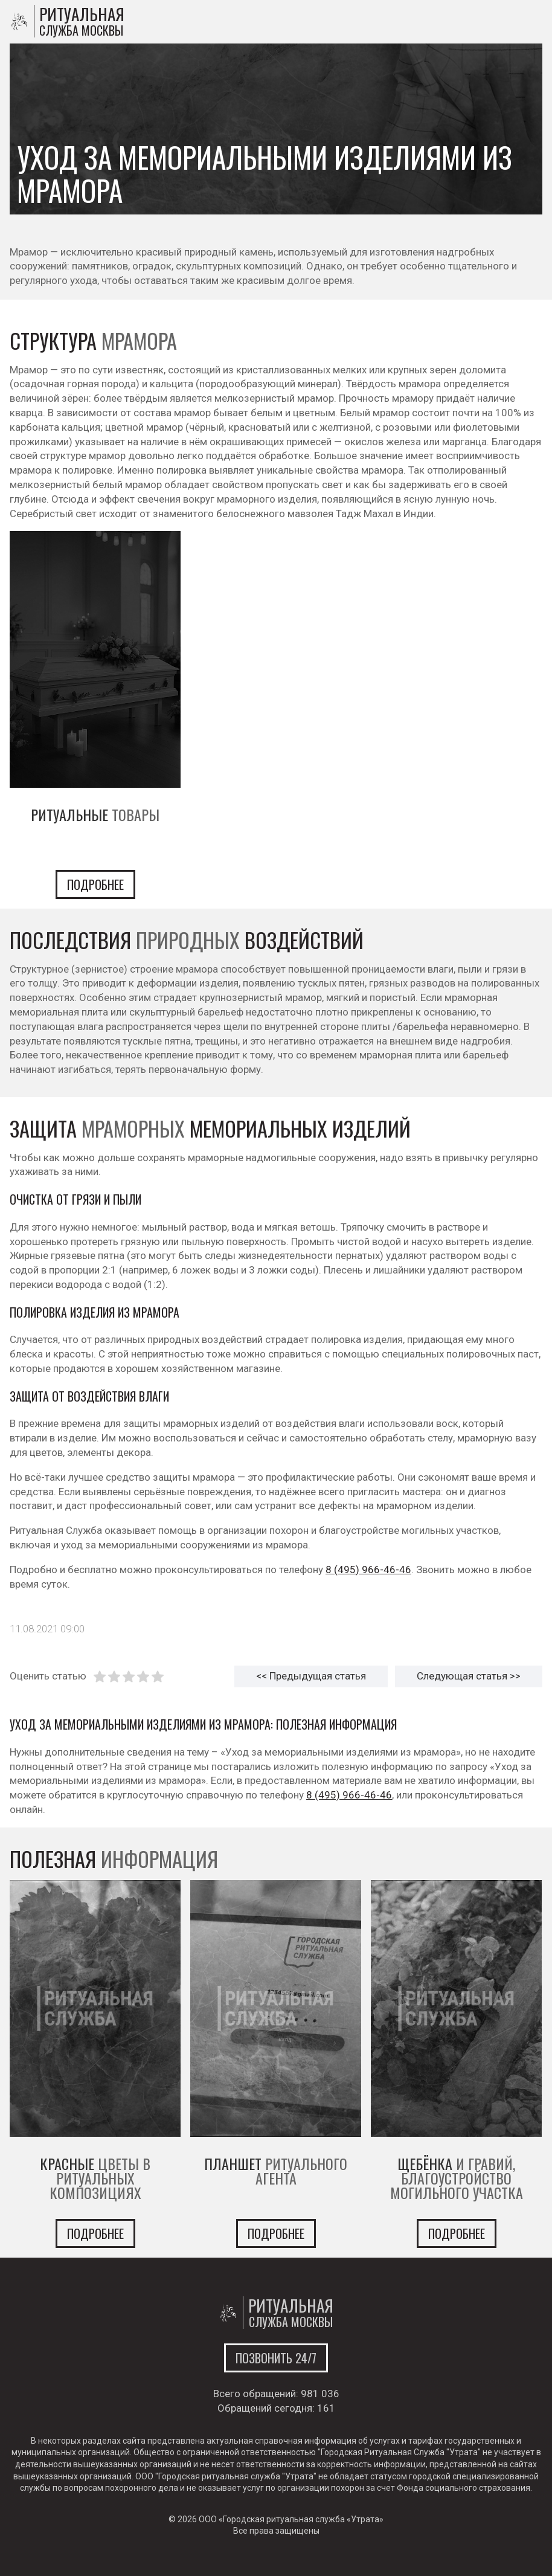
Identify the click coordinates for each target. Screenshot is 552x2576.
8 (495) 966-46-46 (368, 1569)
